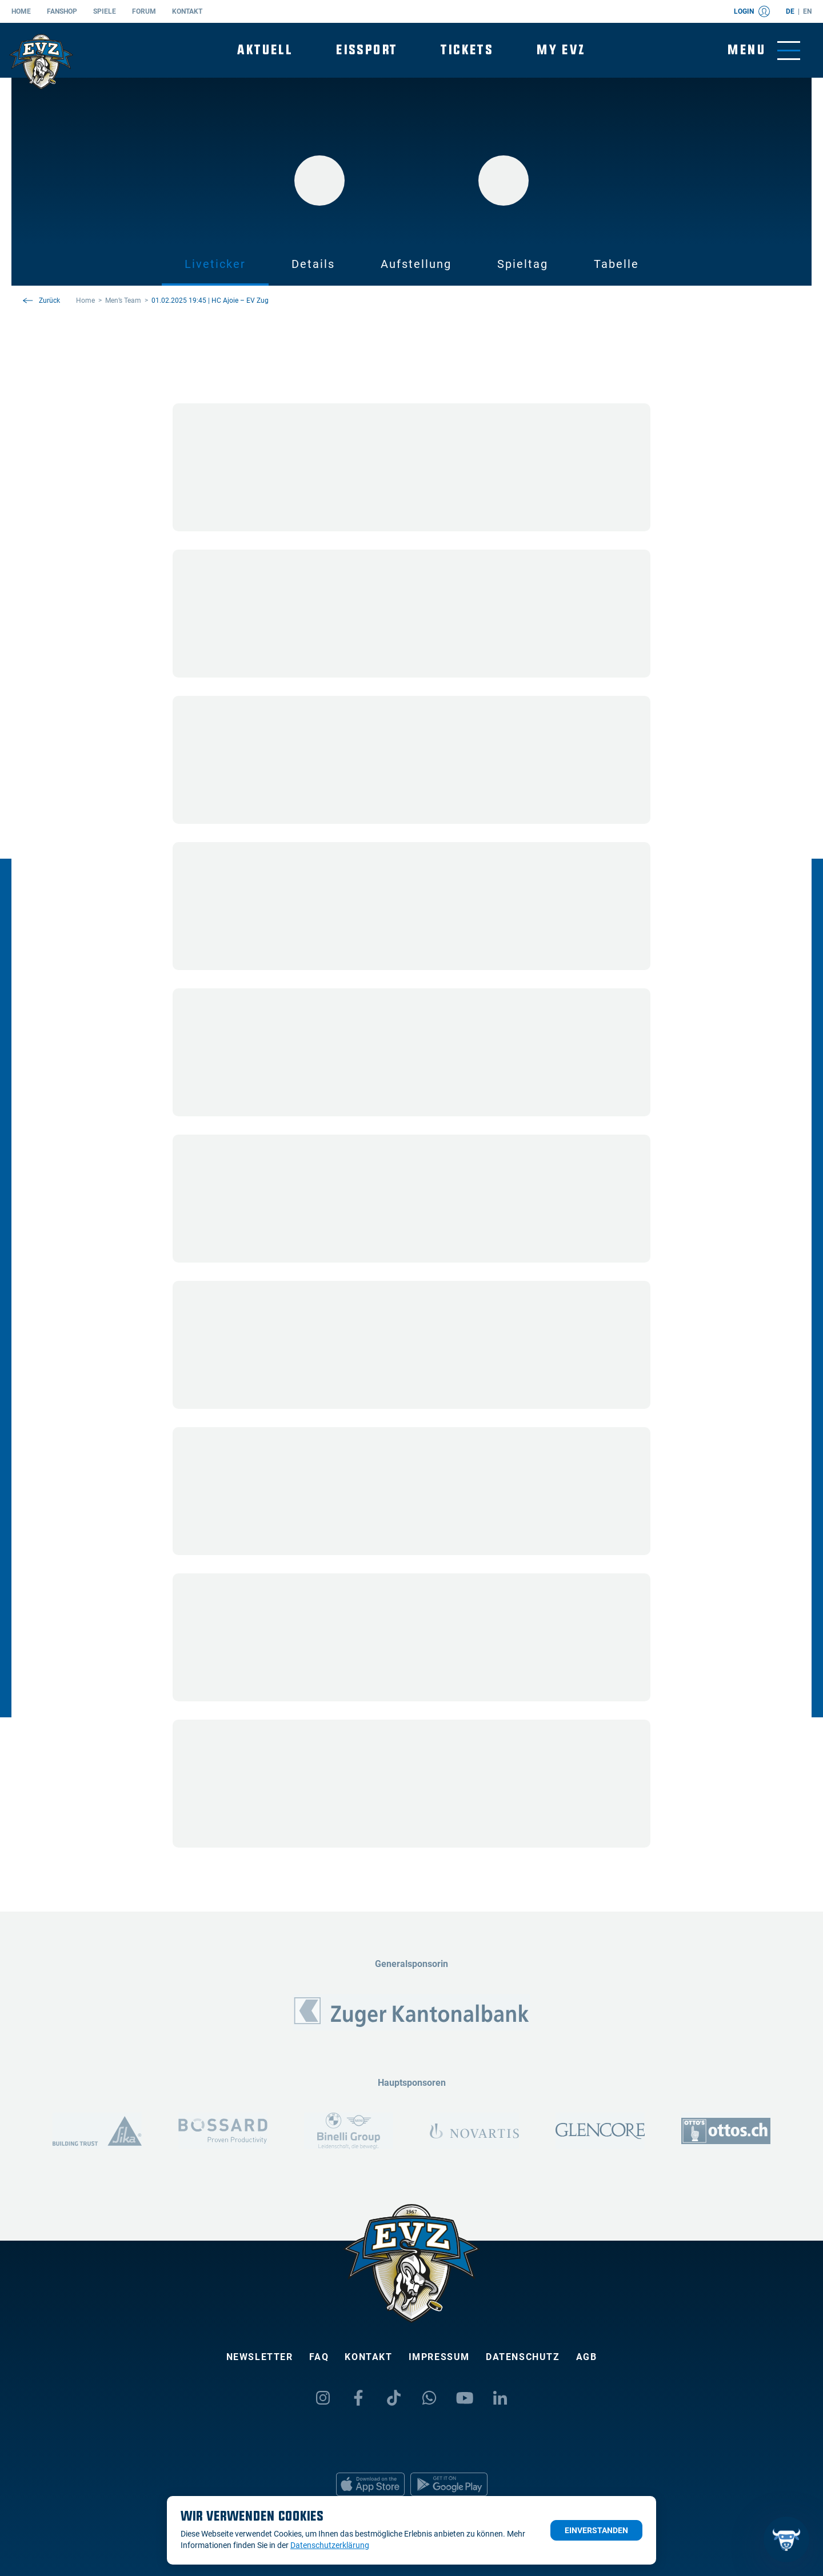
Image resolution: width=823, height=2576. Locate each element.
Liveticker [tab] (215, 264)
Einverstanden (596, 2530)
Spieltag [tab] (522, 264)
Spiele (104, 11)
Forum (144, 11)
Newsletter (259, 2356)
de (790, 11)
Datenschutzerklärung (329, 2545)
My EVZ (561, 50)
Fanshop (62, 11)
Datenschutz (523, 2356)
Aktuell (265, 50)
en (807, 11)
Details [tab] (313, 264)
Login (752, 11)
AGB (586, 2356)
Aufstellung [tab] (416, 264)
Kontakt (187, 11)
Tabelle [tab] (616, 264)
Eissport (366, 50)
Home (21, 11)
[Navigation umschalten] (764, 50)
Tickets (467, 50)
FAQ (319, 2356)
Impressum (439, 2356)
